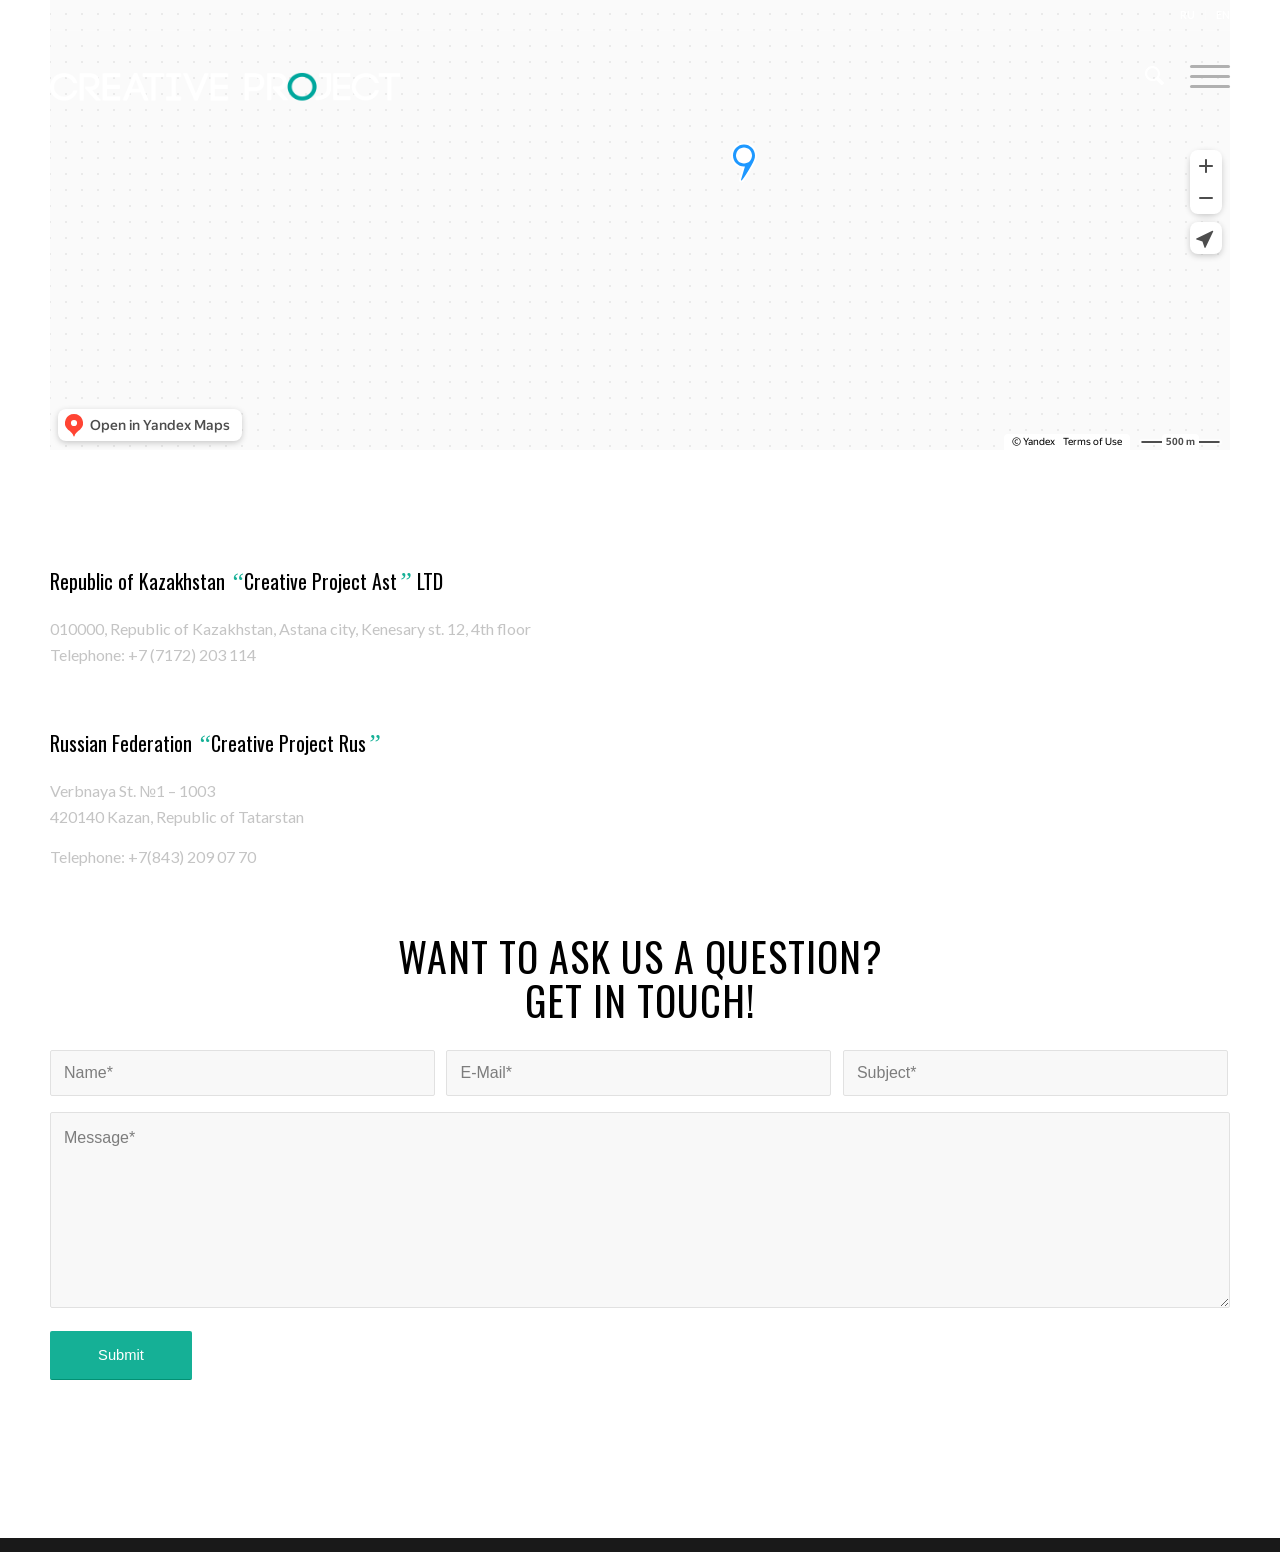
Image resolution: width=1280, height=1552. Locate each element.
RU (1187, 14)
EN (1223, 14)
